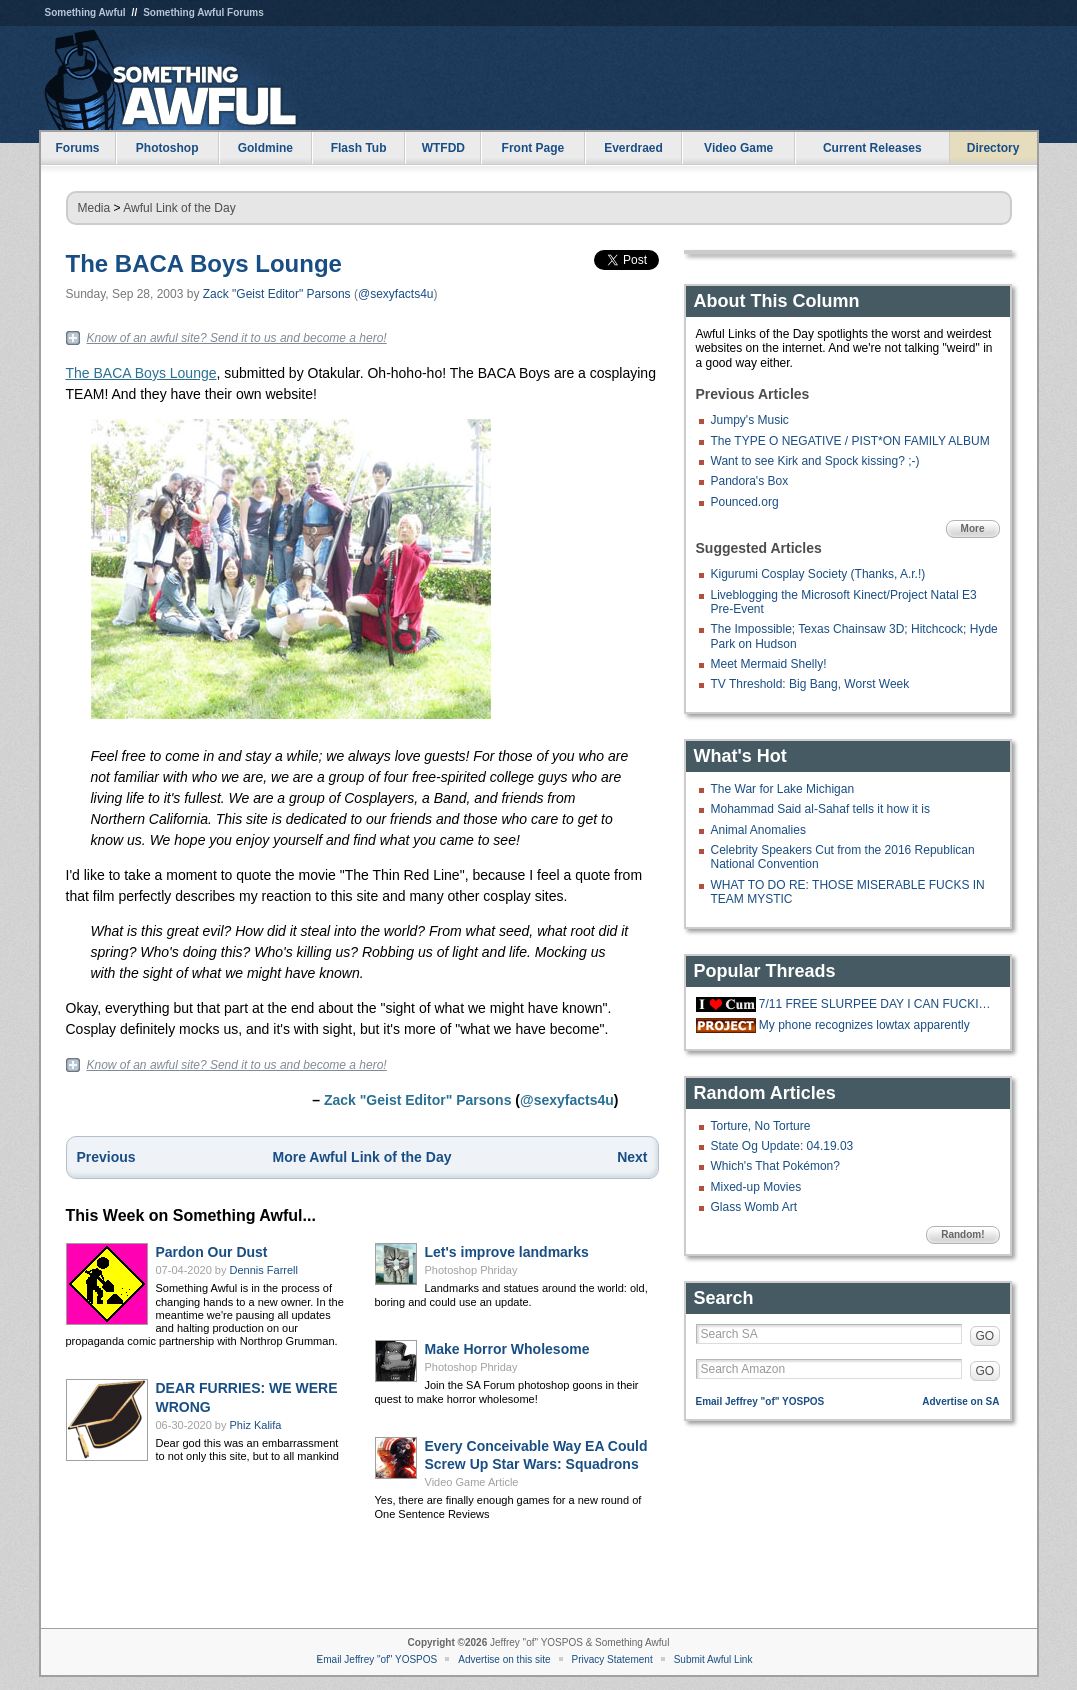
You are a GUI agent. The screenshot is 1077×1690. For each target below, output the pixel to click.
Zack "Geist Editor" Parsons (277, 294)
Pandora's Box (750, 481)
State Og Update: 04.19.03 (782, 1146)
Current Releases (872, 148)
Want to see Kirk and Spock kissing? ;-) (815, 461)
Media (94, 208)
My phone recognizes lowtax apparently (864, 1025)
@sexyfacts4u (396, 294)
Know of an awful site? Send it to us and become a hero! (237, 338)
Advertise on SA (960, 1401)
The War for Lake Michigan (783, 789)
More (973, 528)
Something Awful (85, 12)
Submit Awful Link (713, 1659)
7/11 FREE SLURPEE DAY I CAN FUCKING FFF (877, 1004)
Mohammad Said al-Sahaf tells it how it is (820, 809)
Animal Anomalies (758, 830)
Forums (77, 148)
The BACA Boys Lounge (204, 263)
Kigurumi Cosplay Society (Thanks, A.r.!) (818, 574)
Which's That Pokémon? (775, 1166)
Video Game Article (472, 1482)
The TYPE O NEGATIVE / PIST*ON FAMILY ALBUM (850, 441)
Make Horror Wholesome (507, 1349)
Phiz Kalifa (256, 1425)
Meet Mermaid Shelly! (769, 664)
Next (632, 1157)
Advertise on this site (504, 1659)
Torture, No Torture (761, 1126)
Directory (993, 148)
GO (985, 1336)
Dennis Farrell (264, 1270)
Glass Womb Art (754, 1207)
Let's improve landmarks (507, 1252)
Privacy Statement (612, 1659)
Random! (962, 1234)
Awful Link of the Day (179, 208)
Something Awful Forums (203, 12)
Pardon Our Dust (212, 1252)
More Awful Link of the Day (362, 1157)
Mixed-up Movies (756, 1187)
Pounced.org (745, 502)
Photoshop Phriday (471, 1270)
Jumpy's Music (750, 420)
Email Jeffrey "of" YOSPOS (760, 1401)
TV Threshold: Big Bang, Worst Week (810, 684)
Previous (106, 1157)
